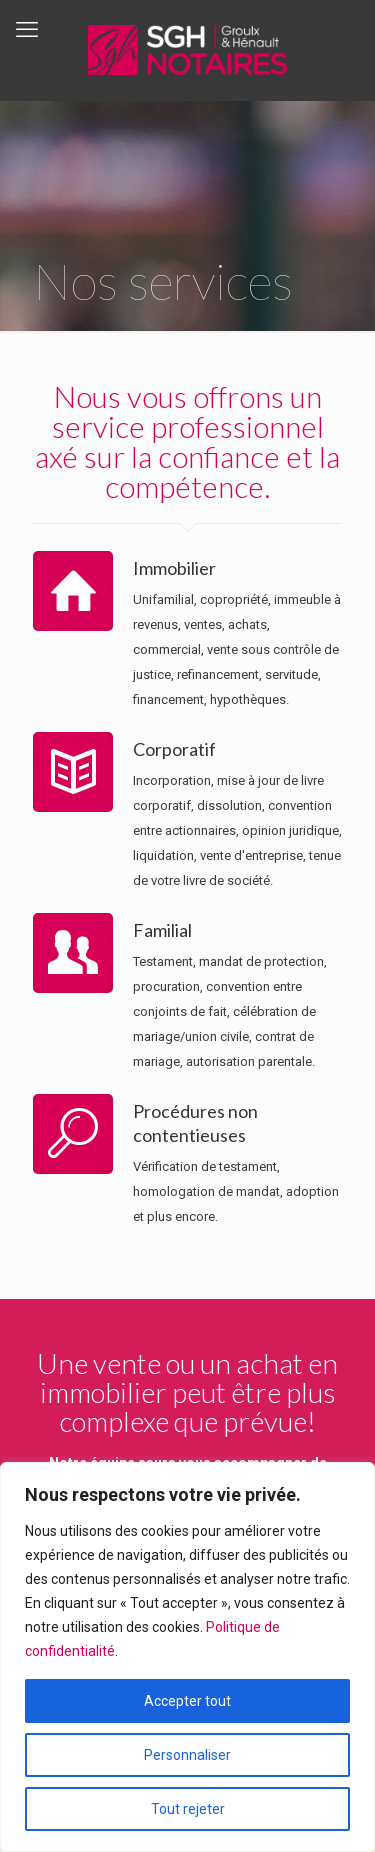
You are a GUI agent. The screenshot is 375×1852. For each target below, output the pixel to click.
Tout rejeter (188, 1809)
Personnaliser (187, 1755)
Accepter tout (187, 1701)
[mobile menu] (27, 30)
